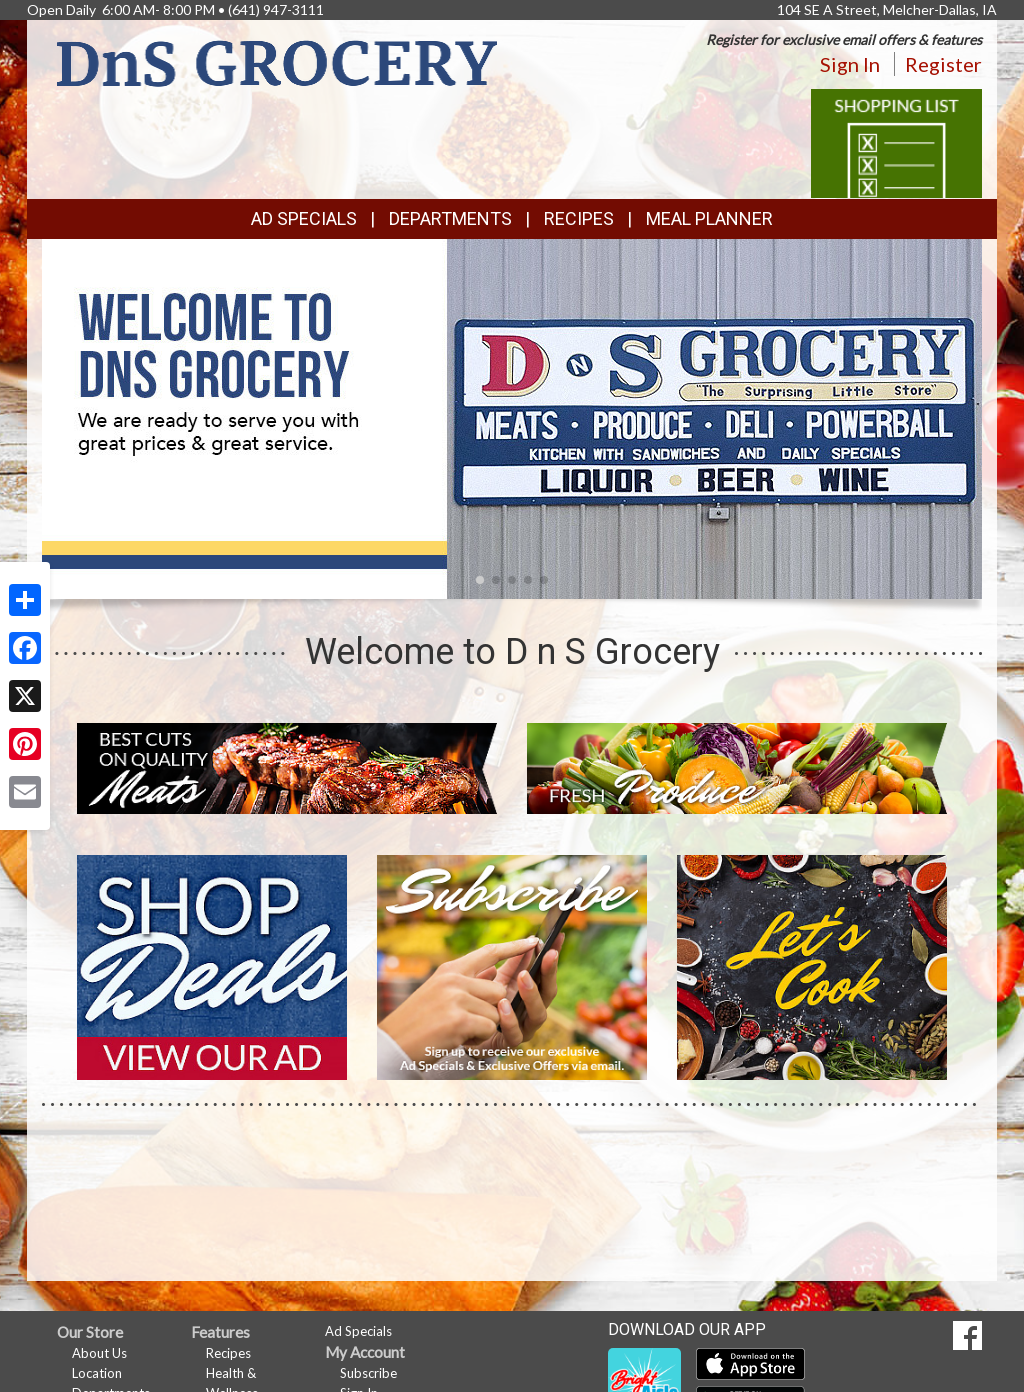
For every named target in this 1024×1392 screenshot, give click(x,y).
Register (943, 64)
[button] (480, 580)
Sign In (850, 64)
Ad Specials (304, 218)
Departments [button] (450, 218)
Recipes (579, 218)
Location (97, 1373)
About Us (99, 1353)
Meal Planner (709, 218)
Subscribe (368, 1373)
